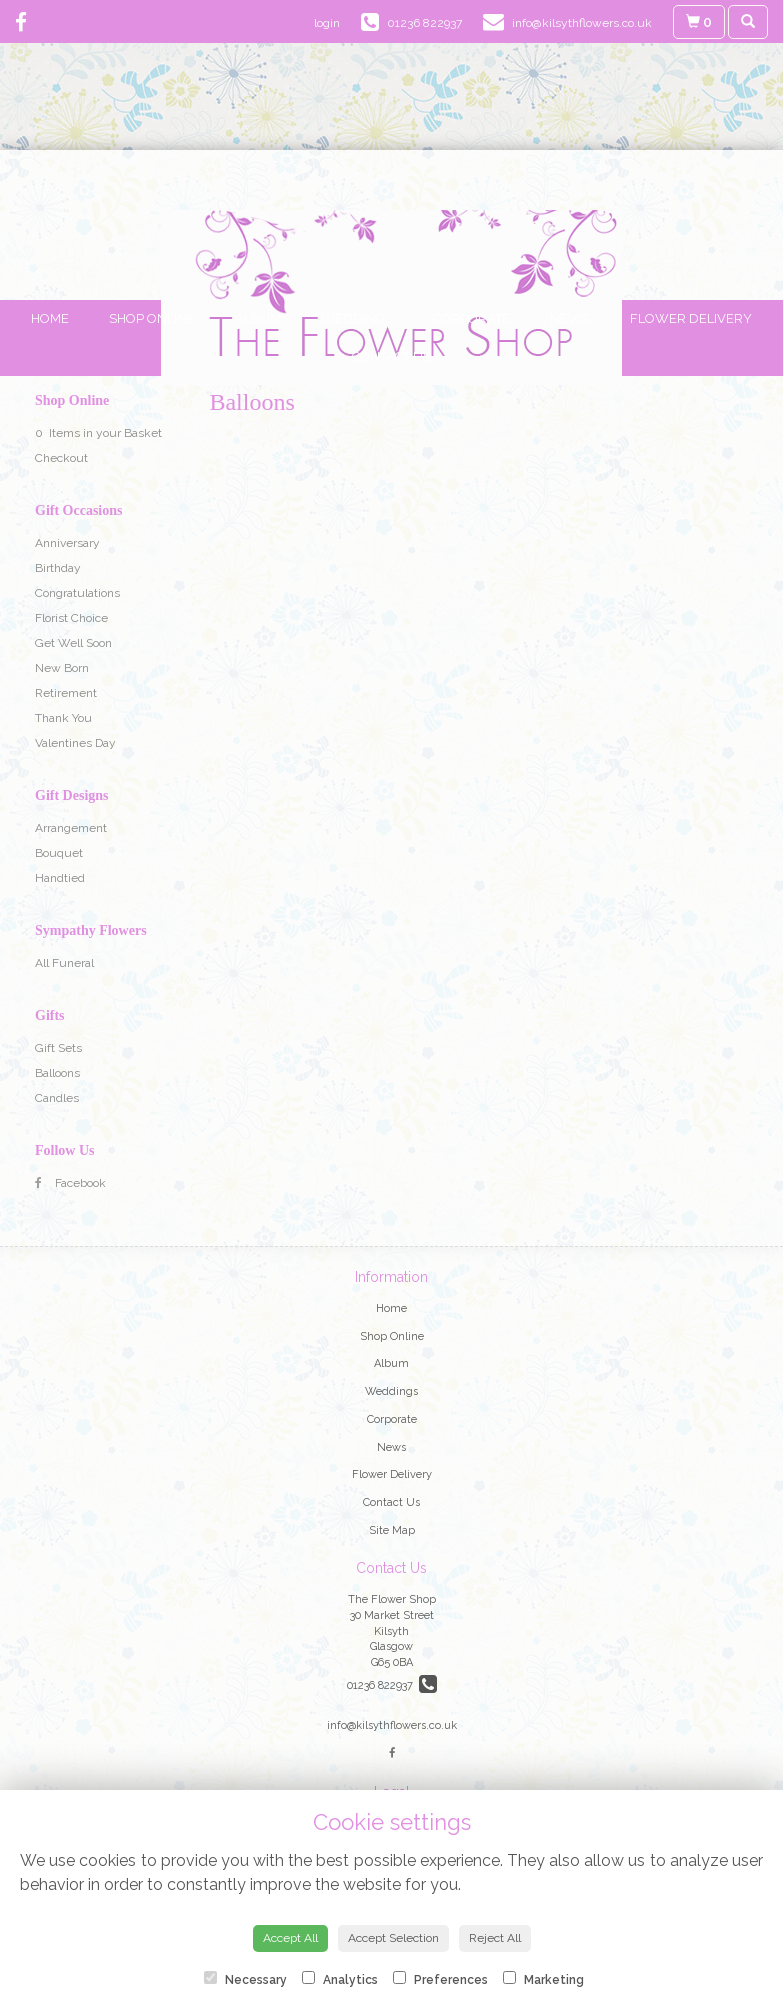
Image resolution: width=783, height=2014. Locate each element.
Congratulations (77, 593)
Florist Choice (71, 618)
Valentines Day (75, 743)
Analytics (340, 1979)
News (570, 318)
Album (258, 318)
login (327, 23)
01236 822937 (392, 1685)
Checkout (61, 458)
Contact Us (391, 356)
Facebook (70, 1183)
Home (50, 318)
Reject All (495, 1938)
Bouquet (59, 853)
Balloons (57, 1073)
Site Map (392, 1530)
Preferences (440, 1979)
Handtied (60, 878)
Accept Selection (393, 1938)
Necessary (245, 1979)
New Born (62, 668)
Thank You (63, 718)
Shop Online (152, 318)
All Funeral (64, 963)
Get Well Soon (73, 643)
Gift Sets (58, 1048)
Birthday (58, 568)
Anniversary (67, 543)
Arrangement (71, 828)
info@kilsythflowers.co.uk (392, 1725)
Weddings (357, 318)
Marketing (543, 1979)
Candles (57, 1098)
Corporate (471, 318)
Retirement (66, 693)
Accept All (290, 1938)
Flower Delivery (691, 318)
